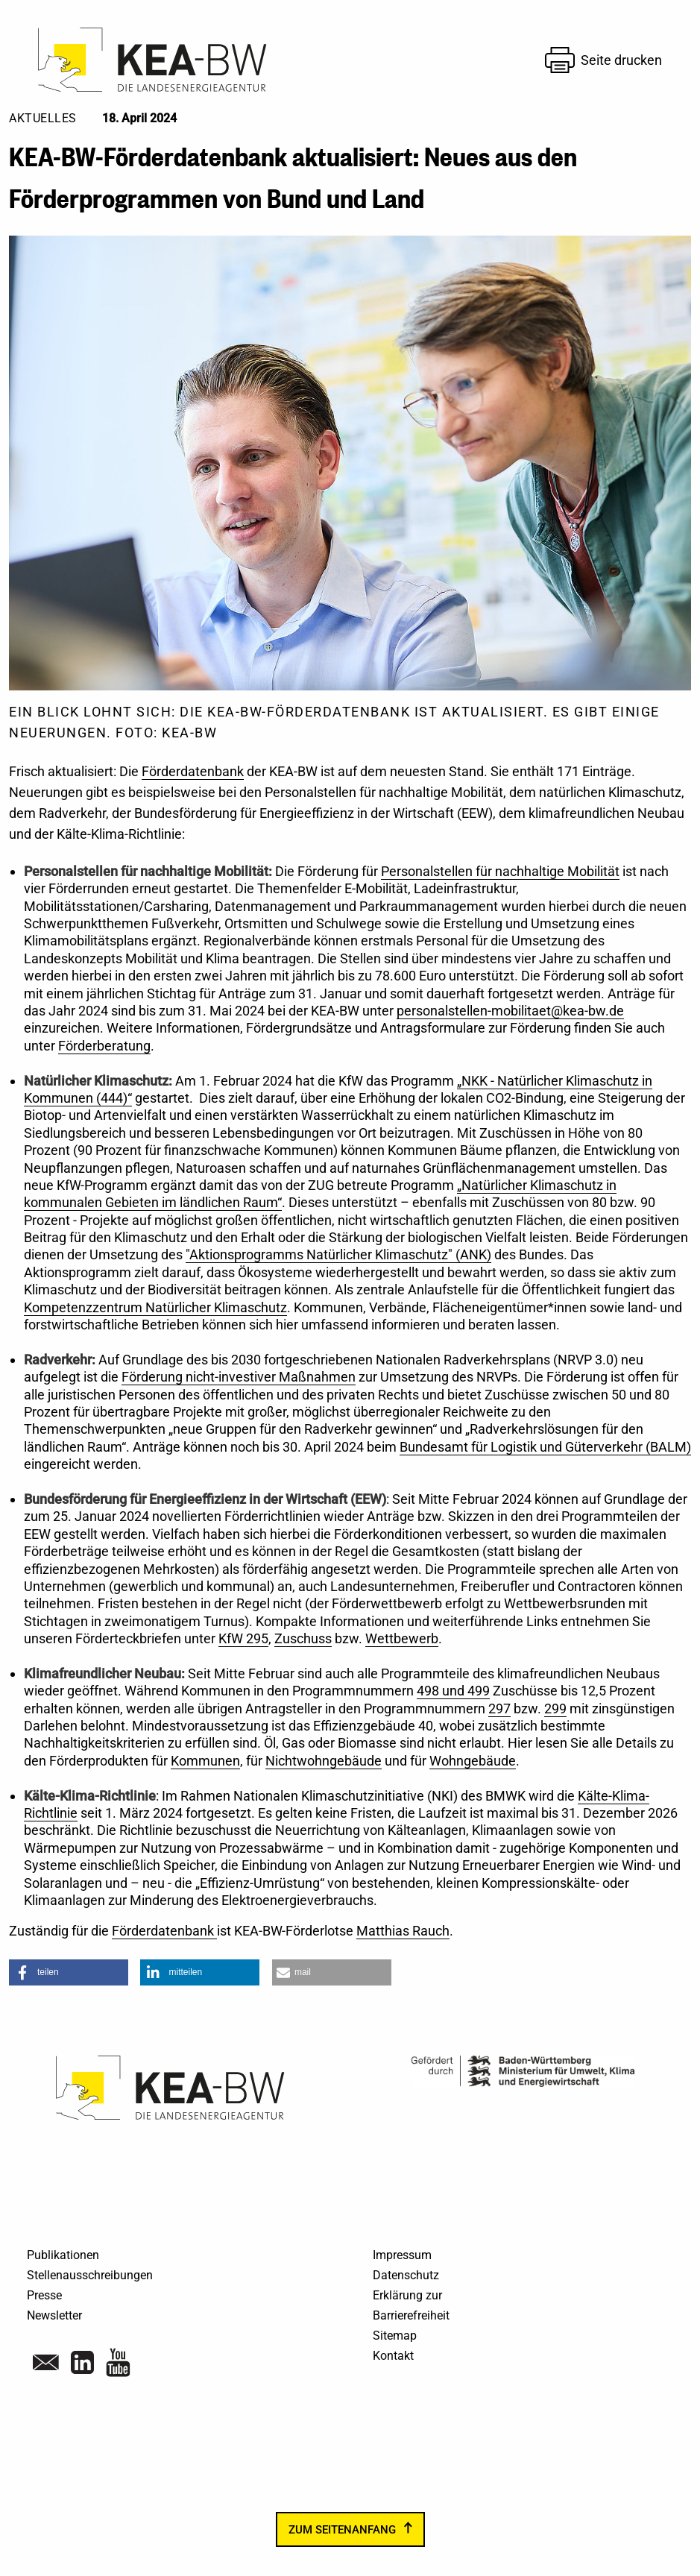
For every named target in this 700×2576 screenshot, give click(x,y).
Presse (44, 2295)
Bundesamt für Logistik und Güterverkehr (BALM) (545, 1447)
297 (499, 1708)
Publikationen (63, 2255)
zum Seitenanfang (342, 2529)
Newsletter (54, 2315)
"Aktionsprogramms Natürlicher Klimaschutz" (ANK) (338, 1254)
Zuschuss (303, 1638)
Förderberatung (104, 1046)
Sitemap (395, 2335)
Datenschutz (406, 2275)
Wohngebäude (472, 1761)
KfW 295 (243, 1638)
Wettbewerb (401, 1638)
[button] (68, 1972)
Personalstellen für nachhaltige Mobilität (500, 871)
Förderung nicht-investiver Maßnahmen (239, 1377)
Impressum (402, 2255)
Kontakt (393, 2356)
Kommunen (205, 1761)
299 (555, 1708)
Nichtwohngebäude (323, 1761)
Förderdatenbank (193, 771)
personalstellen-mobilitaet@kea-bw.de (510, 1010)
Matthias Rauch (403, 1931)
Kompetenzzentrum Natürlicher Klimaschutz (155, 1307)
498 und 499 (453, 1690)
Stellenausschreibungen (90, 2275)
